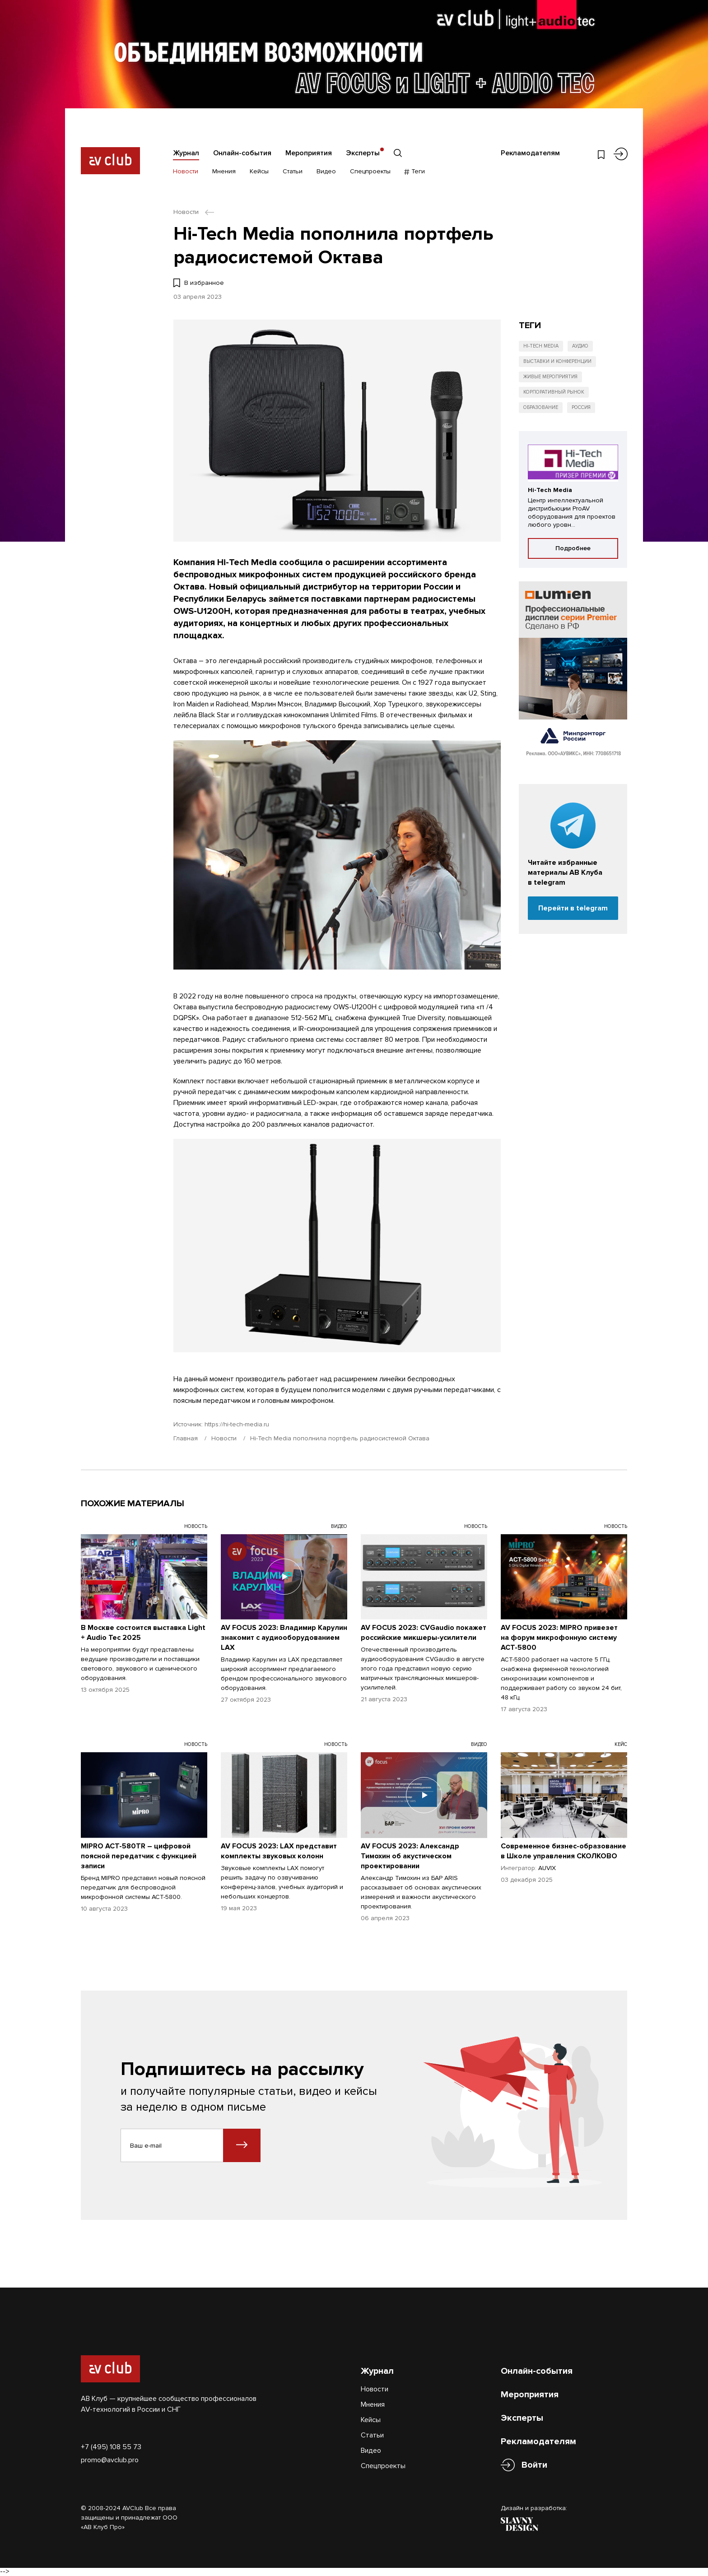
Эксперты (363, 153)
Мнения (224, 171)
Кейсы (259, 171)
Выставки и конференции (557, 361)
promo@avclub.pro (110, 2460)
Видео (326, 171)
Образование (540, 407)
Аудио (580, 346)
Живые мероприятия (550, 377)
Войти (534, 2465)
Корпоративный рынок (553, 392)
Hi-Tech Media (541, 346)
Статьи (293, 171)
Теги (415, 171)
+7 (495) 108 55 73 (111, 2446)
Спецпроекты (370, 171)
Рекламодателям (530, 153)
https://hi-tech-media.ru (237, 1424)
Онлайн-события (242, 153)
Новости (185, 171)
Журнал (186, 153)
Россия (581, 407)
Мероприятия (308, 153)
